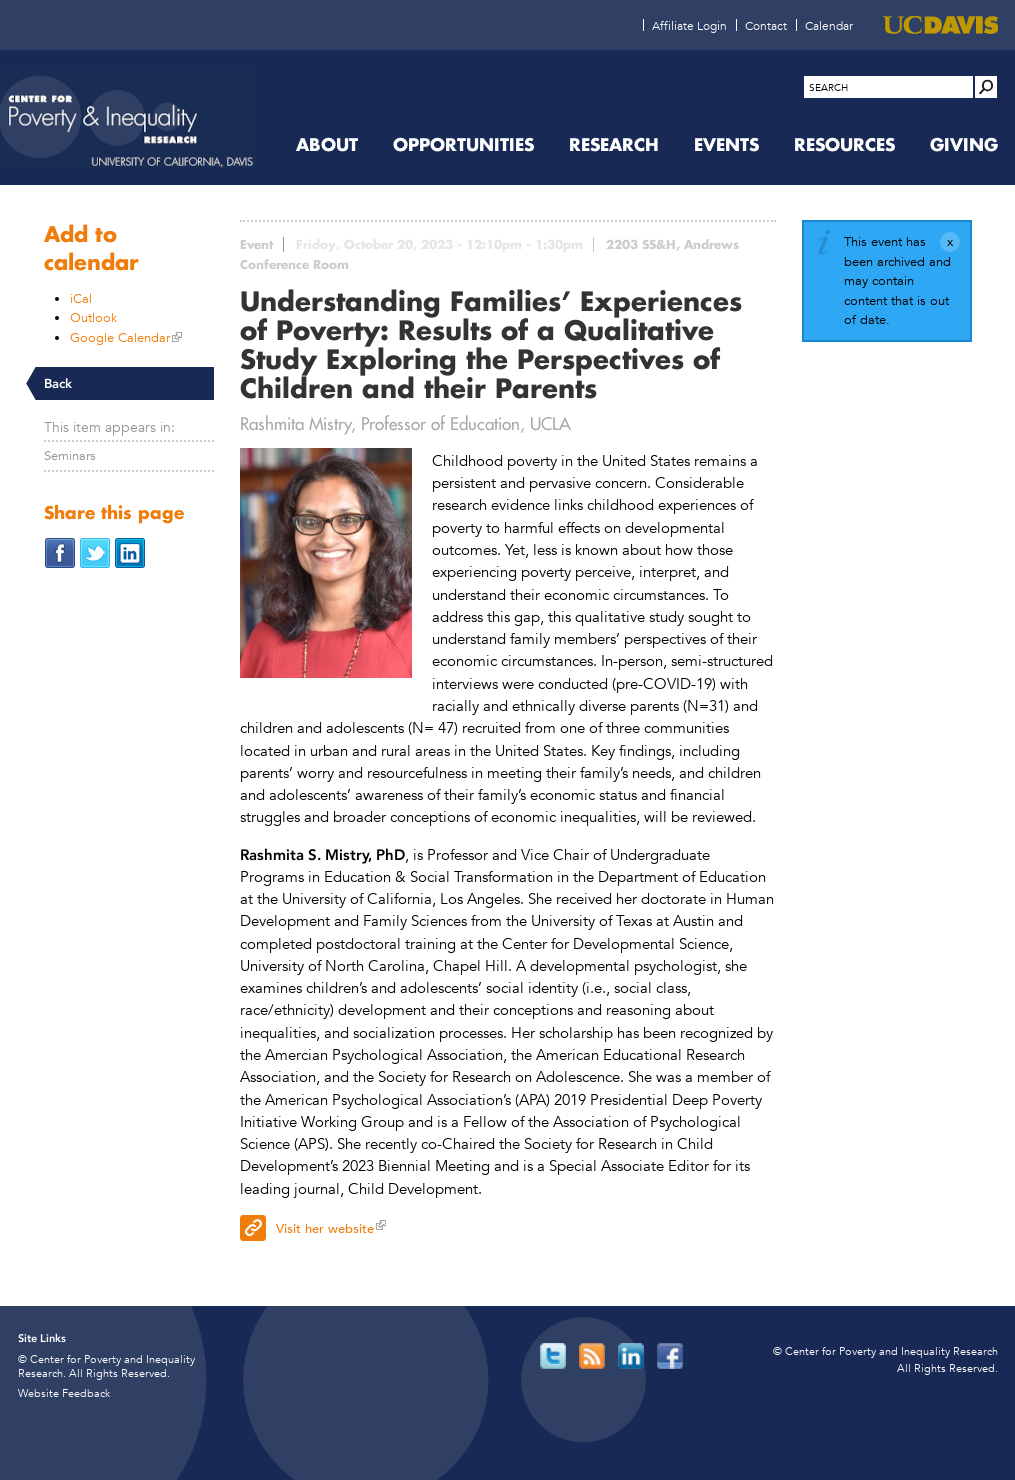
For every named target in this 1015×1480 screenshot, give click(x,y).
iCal (81, 298)
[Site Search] (986, 87)
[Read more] (326, 566)
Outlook (93, 317)
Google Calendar (120, 337)
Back (58, 383)
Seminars (70, 455)
